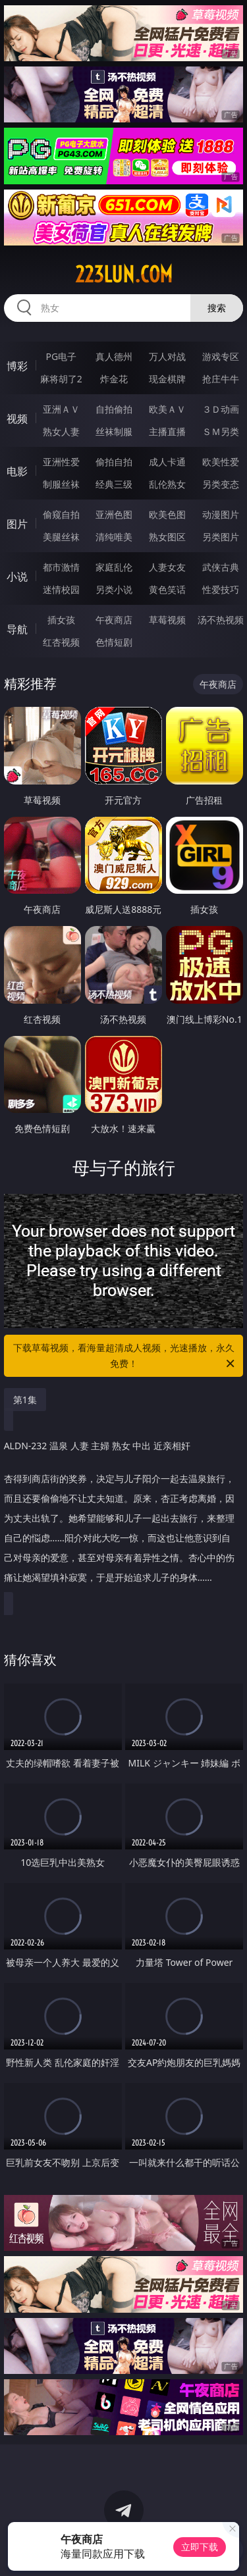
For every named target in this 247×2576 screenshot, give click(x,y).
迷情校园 (61, 589)
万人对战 (167, 356)
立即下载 (199, 2546)
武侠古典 (220, 567)
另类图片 (220, 536)
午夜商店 (114, 619)
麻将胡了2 (61, 379)
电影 (17, 471)
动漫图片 (220, 514)
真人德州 (114, 356)
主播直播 (167, 431)
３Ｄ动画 (220, 409)
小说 (17, 576)
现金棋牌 (167, 379)
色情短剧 (114, 642)
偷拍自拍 (114, 461)
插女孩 (61, 619)
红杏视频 (61, 642)
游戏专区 (220, 356)
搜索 (216, 307)
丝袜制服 (114, 431)
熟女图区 (167, 536)
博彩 (17, 366)
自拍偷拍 (114, 409)
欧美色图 (167, 514)
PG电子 (60, 356)
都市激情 (61, 567)
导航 (17, 629)
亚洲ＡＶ (61, 409)
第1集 (25, 1399)
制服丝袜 (61, 484)
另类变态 (220, 484)
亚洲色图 (114, 514)
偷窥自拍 (61, 514)
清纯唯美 (114, 536)
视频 (17, 418)
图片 (17, 524)
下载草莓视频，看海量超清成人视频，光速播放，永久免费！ (125, 1356)
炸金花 (114, 379)
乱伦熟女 (167, 484)
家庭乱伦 (114, 567)
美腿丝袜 (61, 536)
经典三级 (114, 484)
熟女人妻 (61, 431)
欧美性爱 (220, 461)
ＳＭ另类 (220, 431)
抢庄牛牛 (220, 379)
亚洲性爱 (61, 461)
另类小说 (114, 589)
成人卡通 (167, 461)
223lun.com (124, 274)
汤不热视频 (221, 619)
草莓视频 (167, 619)
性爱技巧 (220, 589)
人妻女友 (167, 567)
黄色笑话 (167, 589)
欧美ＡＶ (167, 409)
